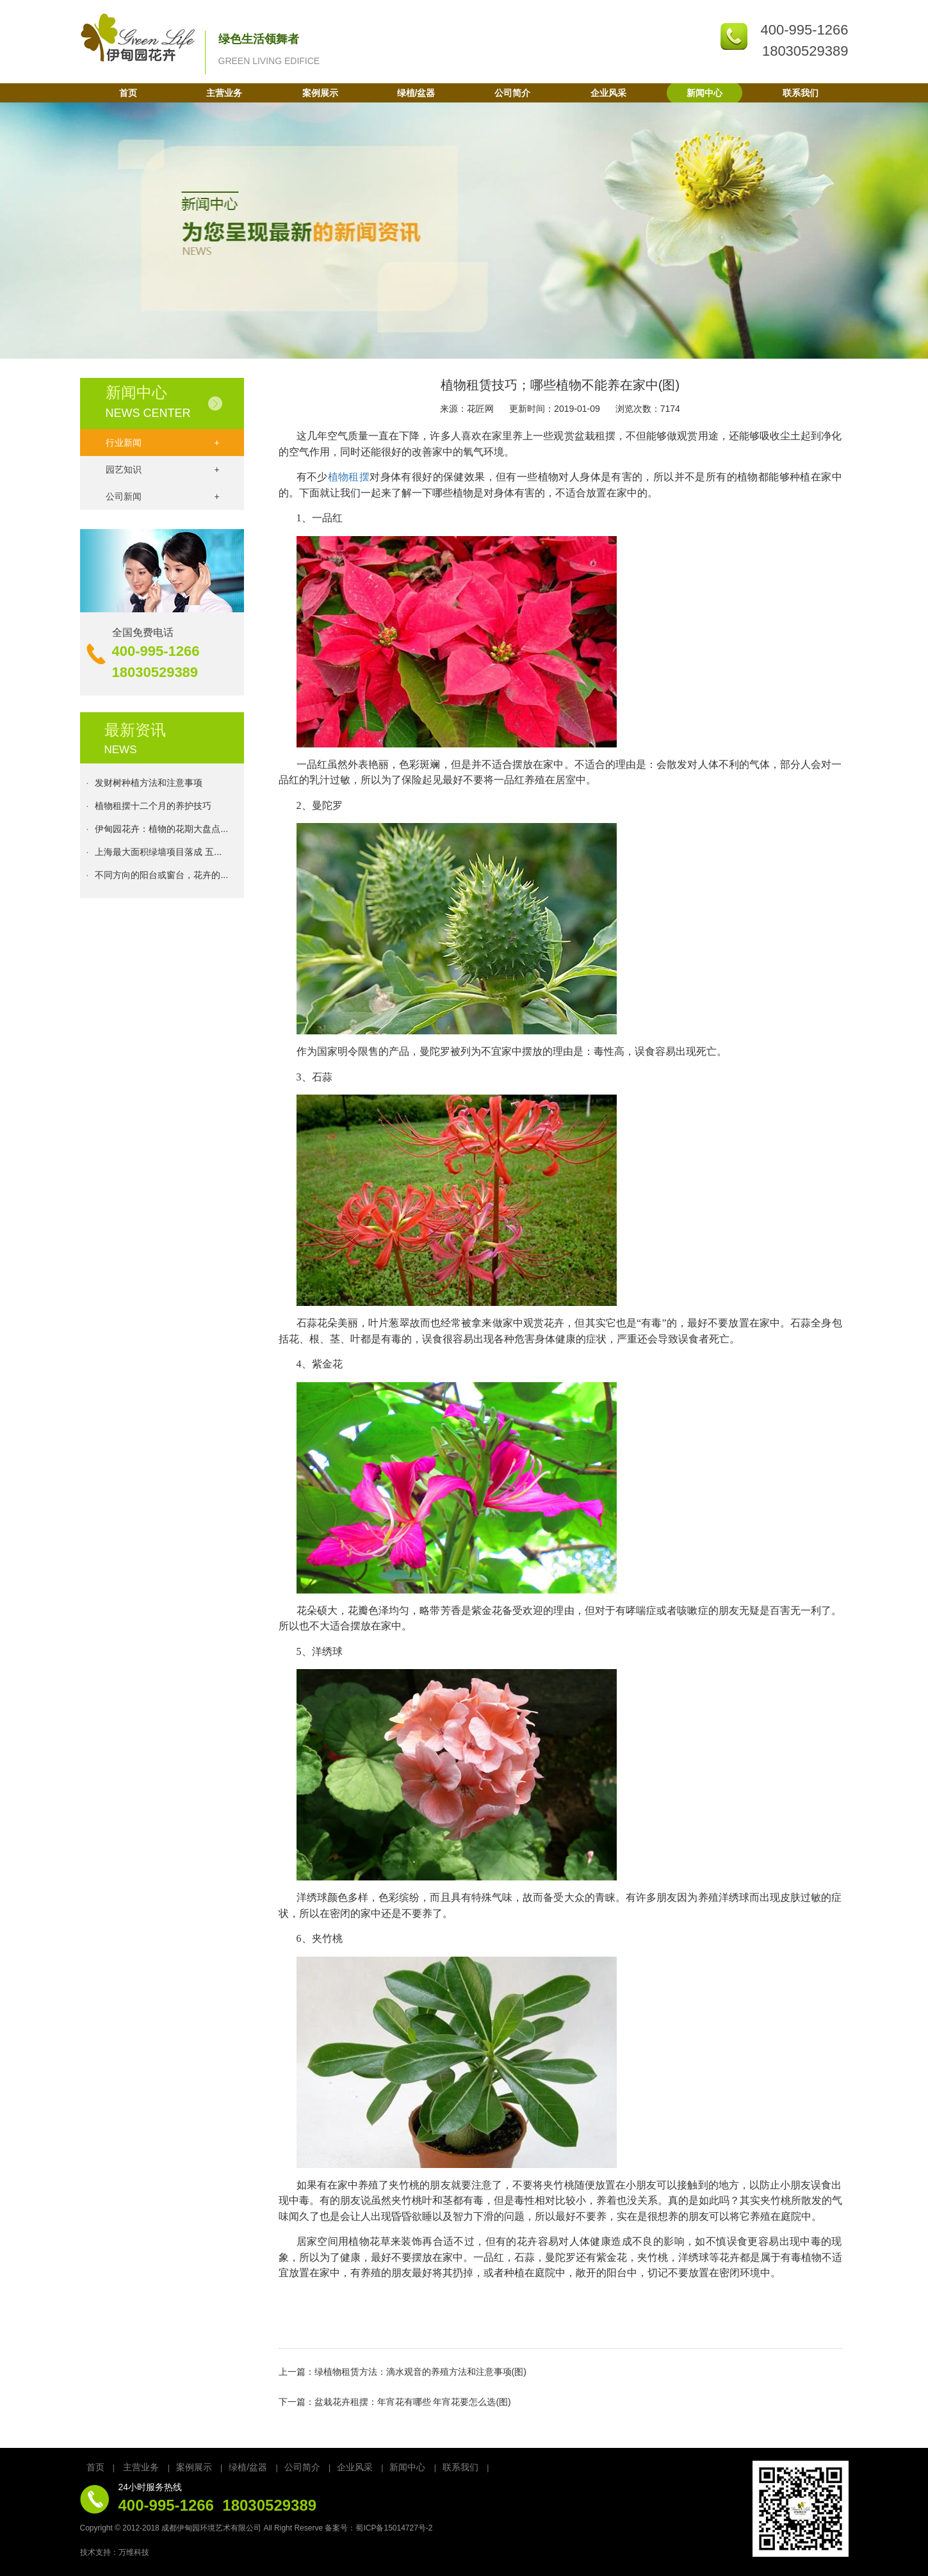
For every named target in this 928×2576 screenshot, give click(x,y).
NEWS (120, 750)
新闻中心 (704, 93)
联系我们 (800, 93)
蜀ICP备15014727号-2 (393, 2527)
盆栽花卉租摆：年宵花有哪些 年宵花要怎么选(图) (412, 2402)
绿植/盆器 (416, 93)
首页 (128, 93)
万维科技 (133, 2552)
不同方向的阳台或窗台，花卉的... (161, 877)
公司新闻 (163, 496)
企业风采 (608, 93)
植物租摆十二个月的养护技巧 (153, 808)
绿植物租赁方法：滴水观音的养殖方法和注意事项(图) (420, 2372)
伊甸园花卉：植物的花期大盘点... (161, 831)
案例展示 (320, 93)
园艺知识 (163, 469)
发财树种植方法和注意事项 (148, 785)
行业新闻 (163, 442)
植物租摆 (349, 476)
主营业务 (224, 93)
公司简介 (512, 93)
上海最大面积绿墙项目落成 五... (158, 854)
